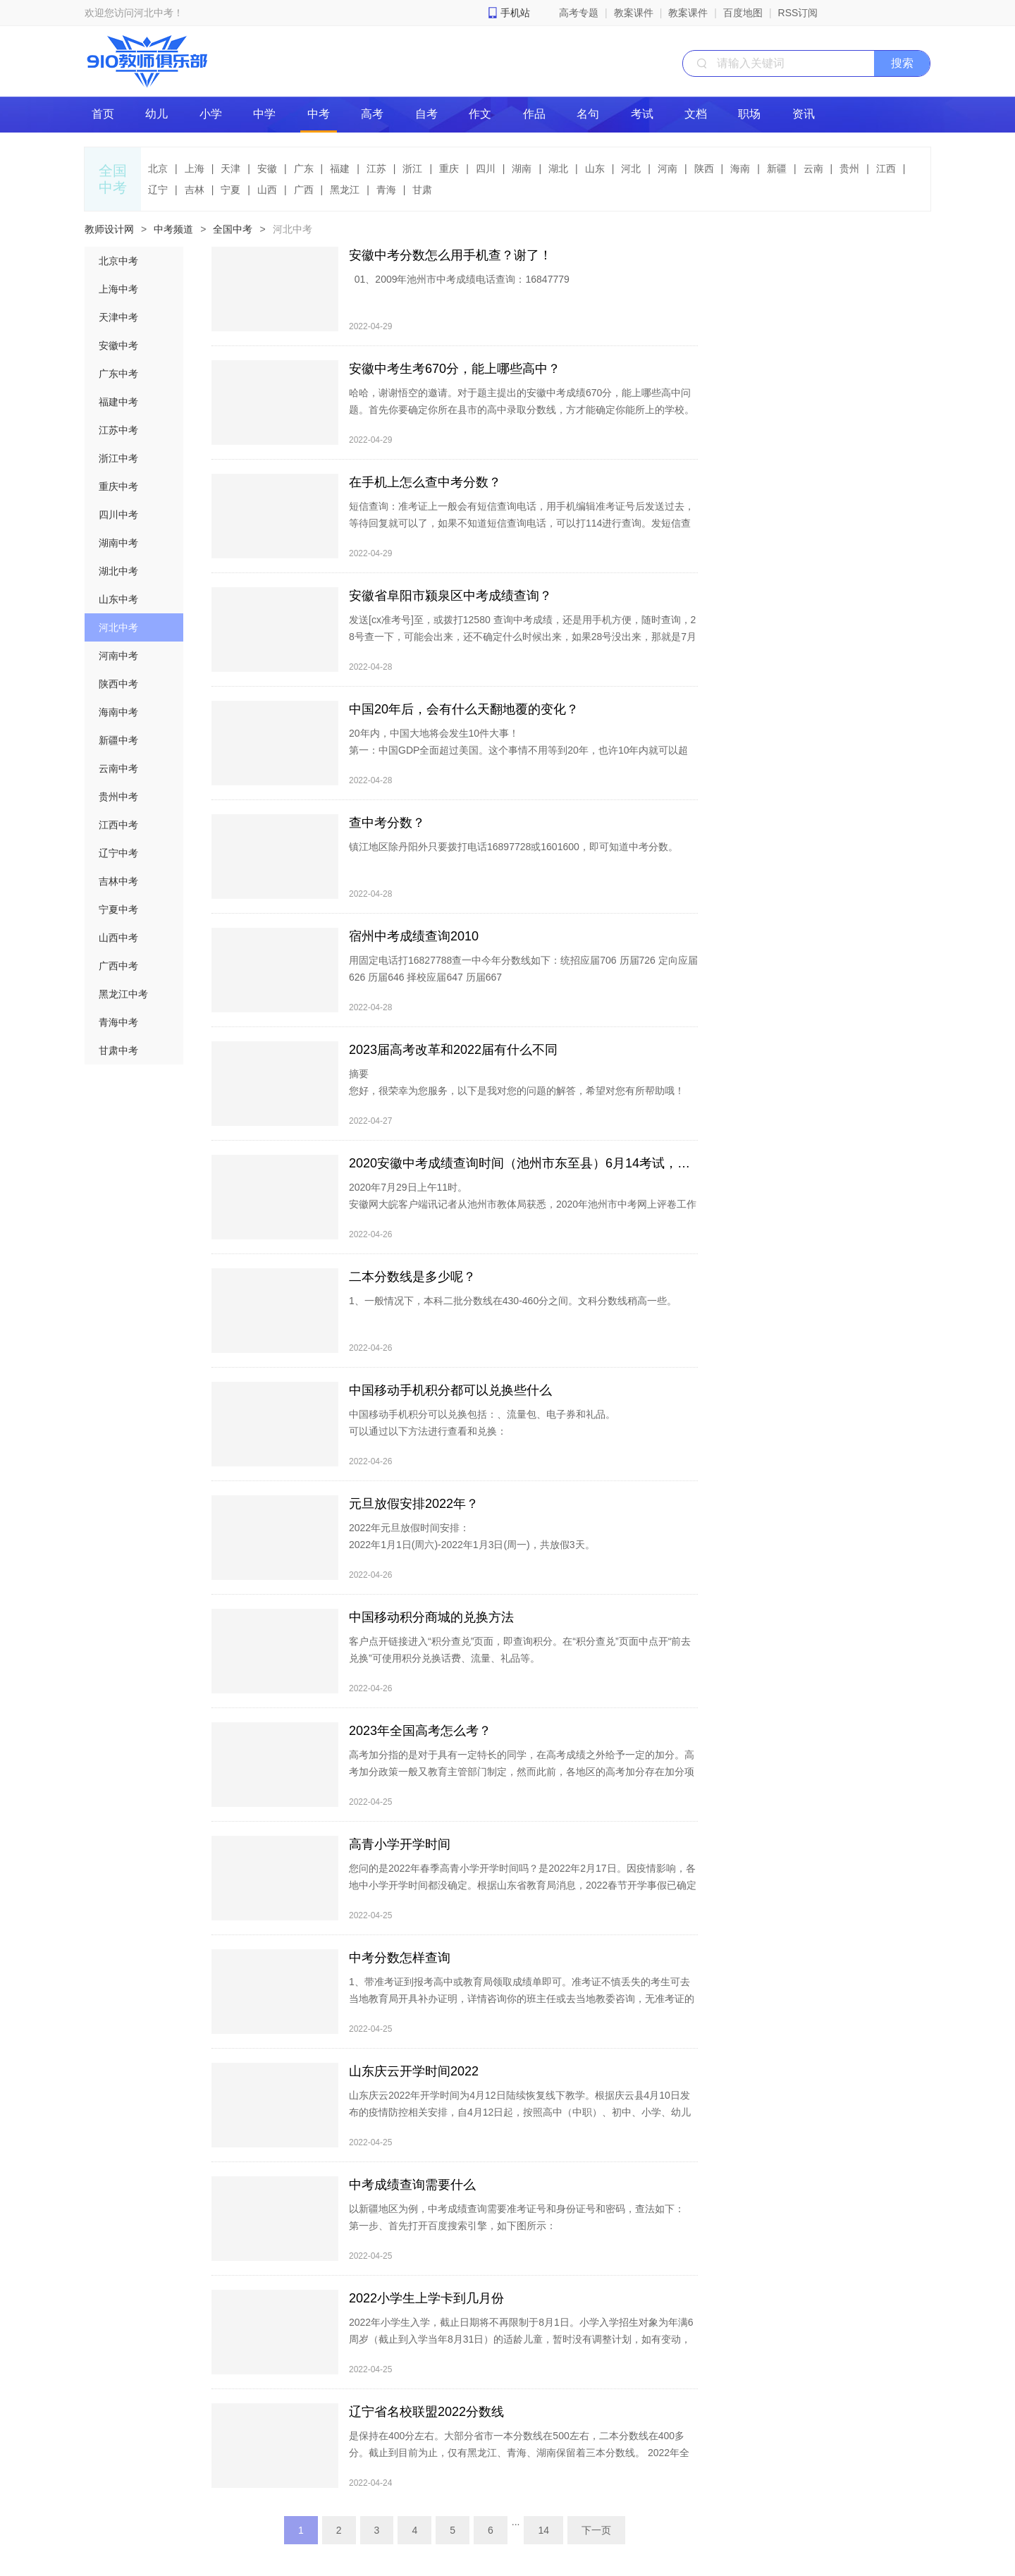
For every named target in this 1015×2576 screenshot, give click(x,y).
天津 (230, 168)
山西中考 (118, 937)
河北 (631, 168)
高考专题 (578, 12)
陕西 (704, 168)
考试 (642, 114)
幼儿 (156, 114)
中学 (264, 114)
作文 (480, 114)
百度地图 (743, 12)
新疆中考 (118, 740)
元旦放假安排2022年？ (414, 1504)
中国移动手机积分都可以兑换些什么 (450, 1390)
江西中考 (118, 824)
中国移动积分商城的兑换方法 (431, 1617)
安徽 (267, 168)
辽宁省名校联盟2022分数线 (426, 2412)
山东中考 (118, 599)
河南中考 (118, 655)
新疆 (777, 168)
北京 (158, 168)
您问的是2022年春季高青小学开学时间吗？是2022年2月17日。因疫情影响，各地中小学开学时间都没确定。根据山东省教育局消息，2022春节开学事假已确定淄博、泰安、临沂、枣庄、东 (522, 1885)
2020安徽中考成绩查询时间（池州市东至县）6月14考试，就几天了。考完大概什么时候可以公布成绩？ (523, 1163)
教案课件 (633, 12)
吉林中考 (118, 881)
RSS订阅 (798, 12)
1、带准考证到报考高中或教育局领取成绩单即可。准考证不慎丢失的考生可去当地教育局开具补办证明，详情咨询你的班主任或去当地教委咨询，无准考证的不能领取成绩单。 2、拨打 (521, 2007)
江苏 (376, 168)
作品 (534, 114)
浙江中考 (118, 458)
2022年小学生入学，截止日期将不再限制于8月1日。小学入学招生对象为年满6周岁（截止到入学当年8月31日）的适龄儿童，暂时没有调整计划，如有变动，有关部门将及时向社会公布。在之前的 (521, 2339)
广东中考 (118, 373)
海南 (740, 168)
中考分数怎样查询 (399, 1958)
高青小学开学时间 (399, 1844)
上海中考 (118, 289)
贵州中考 (118, 796)
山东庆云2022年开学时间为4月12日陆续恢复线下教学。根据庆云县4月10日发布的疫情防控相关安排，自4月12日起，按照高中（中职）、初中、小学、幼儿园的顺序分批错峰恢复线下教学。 (520, 2112)
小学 (210, 114)
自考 (426, 114)
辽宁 (158, 189)
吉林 (194, 189)
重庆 (449, 168)
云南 (813, 168)
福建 (340, 168)
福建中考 (118, 401)
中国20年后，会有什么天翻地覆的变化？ (464, 709)
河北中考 (292, 229)
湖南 (521, 168)
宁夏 (230, 189)
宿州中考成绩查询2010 (414, 936)
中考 (318, 114)
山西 (267, 189)
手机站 (515, 12)
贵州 (849, 168)
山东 (595, 168)
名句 (588, 114)
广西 (304, 189)
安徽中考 (118, 345)
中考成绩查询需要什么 (412, 2185)
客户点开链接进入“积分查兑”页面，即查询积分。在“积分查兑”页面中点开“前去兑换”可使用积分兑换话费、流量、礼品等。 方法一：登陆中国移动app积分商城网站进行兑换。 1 (520, 1667)
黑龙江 (344, 189)
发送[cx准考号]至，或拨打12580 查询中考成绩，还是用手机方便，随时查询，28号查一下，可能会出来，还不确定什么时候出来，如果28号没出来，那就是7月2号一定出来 (522, 636)
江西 (886, 168)
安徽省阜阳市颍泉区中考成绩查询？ (450, 596)
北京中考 (118, 260)
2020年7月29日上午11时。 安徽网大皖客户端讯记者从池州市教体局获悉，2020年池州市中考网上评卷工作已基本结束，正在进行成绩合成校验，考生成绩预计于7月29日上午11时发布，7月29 (523, 1213)
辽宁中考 (118, 853)
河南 (667, 168)
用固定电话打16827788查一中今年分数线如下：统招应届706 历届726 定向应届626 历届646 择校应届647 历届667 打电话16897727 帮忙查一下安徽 (523, 986)
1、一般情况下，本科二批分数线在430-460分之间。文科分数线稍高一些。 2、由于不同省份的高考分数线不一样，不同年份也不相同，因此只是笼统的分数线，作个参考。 (519, 1326)
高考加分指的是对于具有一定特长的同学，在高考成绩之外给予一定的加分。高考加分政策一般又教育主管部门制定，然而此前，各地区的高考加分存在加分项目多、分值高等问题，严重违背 (521, 1771)
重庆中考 (118, 486)
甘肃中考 (118, 1050)
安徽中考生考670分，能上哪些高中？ (454, 369)
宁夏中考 (118, 909)
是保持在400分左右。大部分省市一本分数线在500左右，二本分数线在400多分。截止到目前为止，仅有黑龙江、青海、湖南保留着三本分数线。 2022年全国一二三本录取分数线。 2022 (519, 2461)
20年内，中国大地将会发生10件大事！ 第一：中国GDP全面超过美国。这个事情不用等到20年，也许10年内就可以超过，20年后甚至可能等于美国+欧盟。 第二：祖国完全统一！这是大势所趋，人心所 (518, 759)
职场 (749, 114)
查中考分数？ (387, 823)
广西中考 (118, 965)
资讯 (803, 114)
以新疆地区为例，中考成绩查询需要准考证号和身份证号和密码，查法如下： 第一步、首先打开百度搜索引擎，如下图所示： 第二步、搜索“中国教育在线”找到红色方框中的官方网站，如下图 (516, 2225)
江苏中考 (118, 430)
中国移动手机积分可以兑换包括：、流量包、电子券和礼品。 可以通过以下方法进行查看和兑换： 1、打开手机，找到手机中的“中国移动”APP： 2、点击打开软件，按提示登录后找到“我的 (482, 1440)
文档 (695, 114)
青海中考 (118, 1022)
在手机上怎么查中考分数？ (425, 482)
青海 (386, 189)
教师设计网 (109, 229)
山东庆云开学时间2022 (414, 2071)
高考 (372, 114)
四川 (486, 168)
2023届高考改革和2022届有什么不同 (453, 1050)
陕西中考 (118, 683)
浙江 (412, 168)
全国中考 (232, 229)
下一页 (596, 2530)
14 (543, 2530)
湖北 (558, 168)
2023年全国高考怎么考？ (420, 1731)
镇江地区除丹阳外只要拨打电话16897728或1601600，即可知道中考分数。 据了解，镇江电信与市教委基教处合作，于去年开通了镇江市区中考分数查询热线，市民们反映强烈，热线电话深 (521, 872)
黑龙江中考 (123, 994)
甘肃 (422, 189)
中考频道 (173, 229)
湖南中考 (118, 542)
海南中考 (118, 712)
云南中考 (118, 768)
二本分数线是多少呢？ (412, 1277)
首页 (103, 114)
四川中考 (118, 514)
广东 (304, 168)
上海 (194, 168)
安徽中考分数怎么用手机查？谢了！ (450, 255)
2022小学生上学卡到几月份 (426, 2298)
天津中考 (118, 317)
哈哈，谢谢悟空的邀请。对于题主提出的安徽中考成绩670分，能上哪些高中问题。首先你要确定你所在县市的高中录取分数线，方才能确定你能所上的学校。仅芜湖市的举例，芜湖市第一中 (521, 409)
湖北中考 (118, 571)
